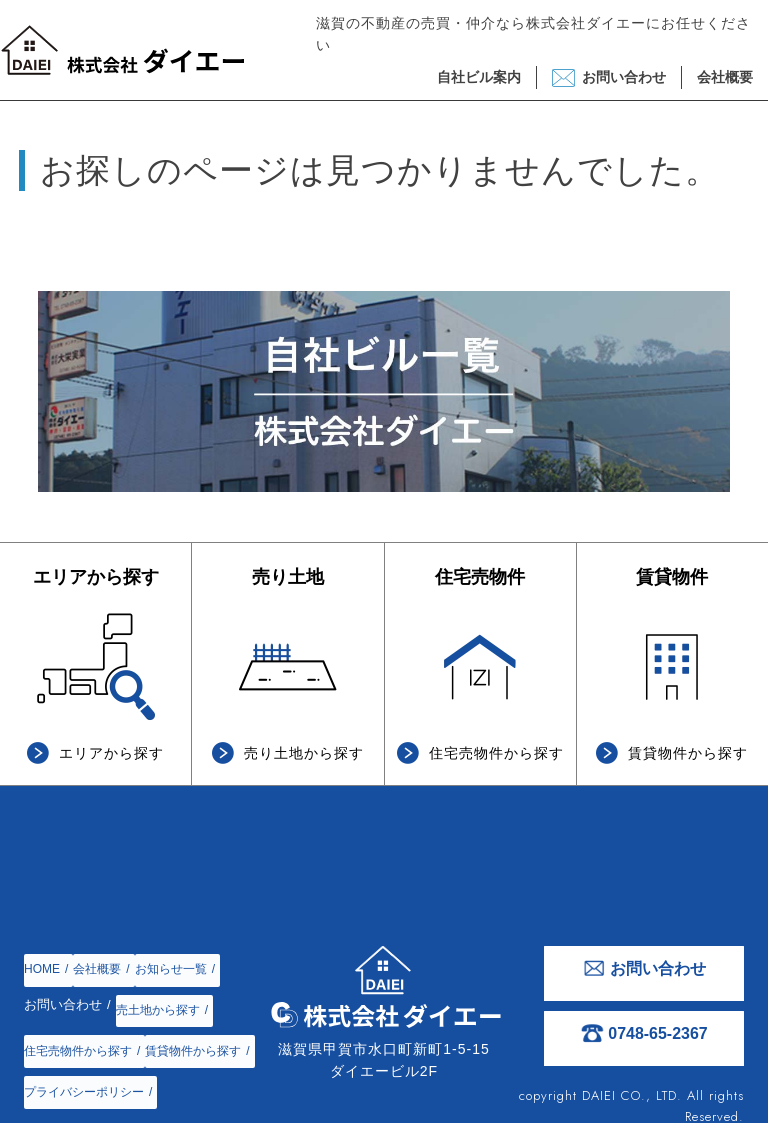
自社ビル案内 (479, 82)
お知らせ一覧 (181, 956)
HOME (43, 956)
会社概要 (725, 82)
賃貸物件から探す (76, 1043)
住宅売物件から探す (82, 1014)
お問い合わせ (624, 82)
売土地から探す (161, 985)
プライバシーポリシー (89, 1072)
